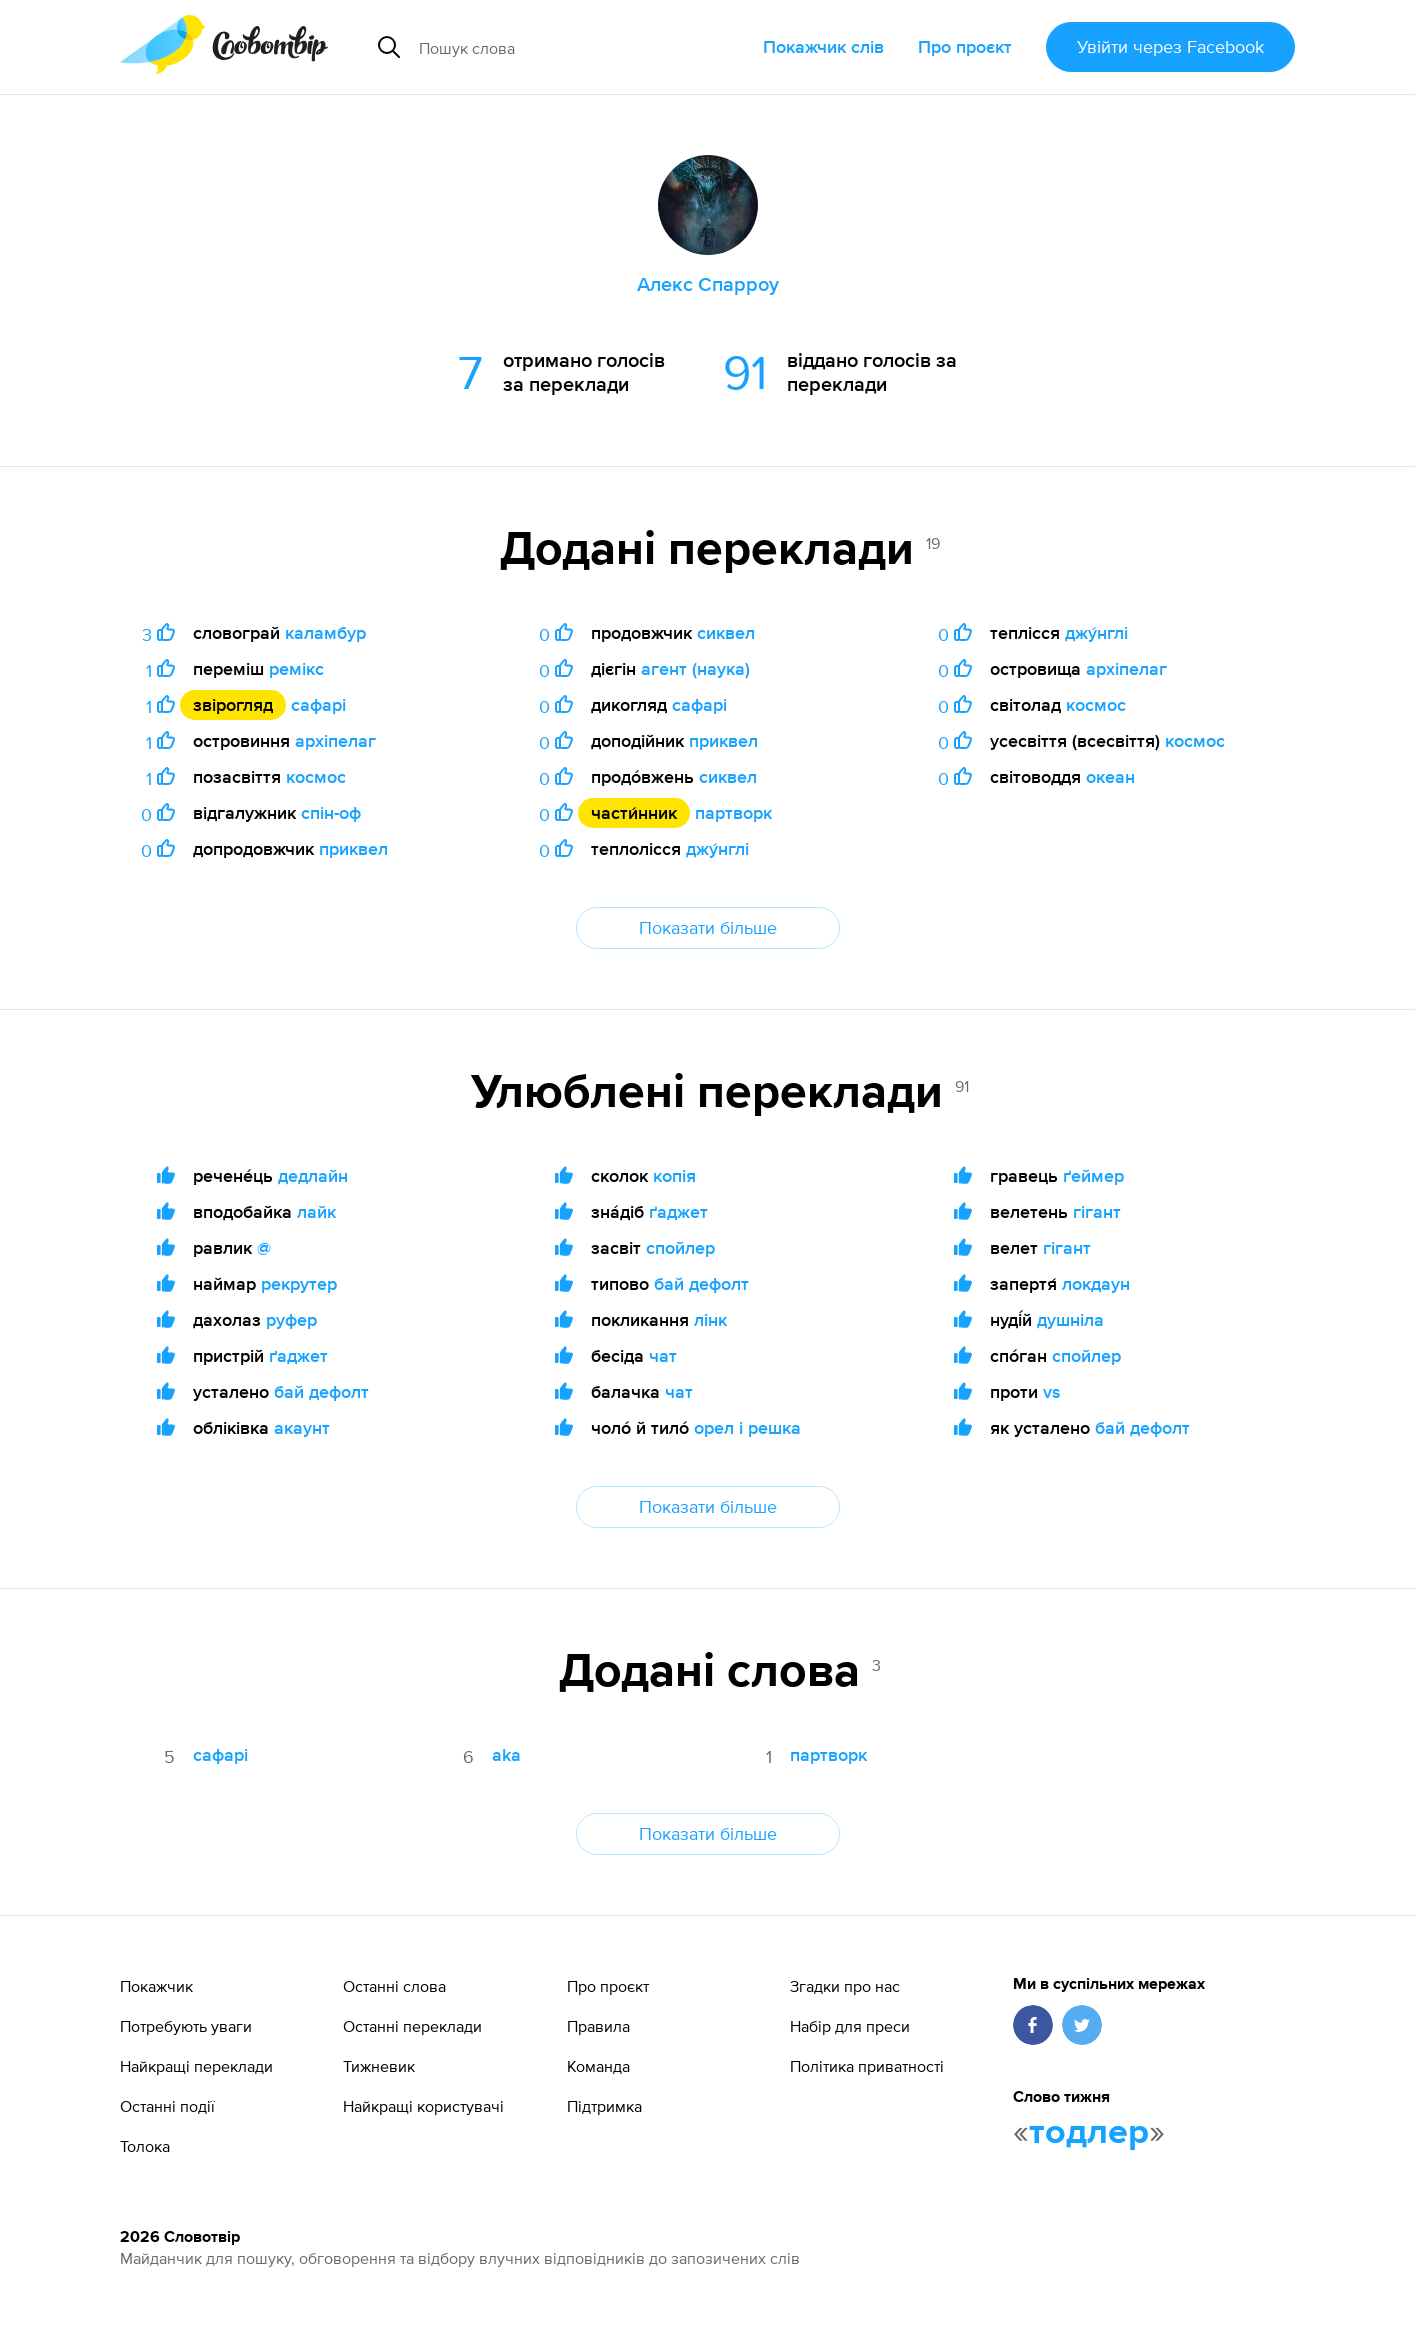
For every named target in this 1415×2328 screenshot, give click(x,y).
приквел (353, 848)
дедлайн (313, 1175)
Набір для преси (850, 2026)
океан (1110, 776)
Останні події (167, 2106)
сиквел (726, 632)
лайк (316, 1211)
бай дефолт (321, 1391)
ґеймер (1093, 1175)
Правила (598, 2026)
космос (316, 776)
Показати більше (708, 927)
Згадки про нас (845, 1986)
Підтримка (604, 2106)
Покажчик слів (823, 46)
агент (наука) (695, 668)
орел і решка (747, 1427)
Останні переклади (412, 2026)
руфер (291, 1319)
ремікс (296, 668)
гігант (1097, 1211)
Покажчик (156, 1986)
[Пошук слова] (567, 47)
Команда (598, 2066)
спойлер (680, 1247)
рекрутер (299, 1283)
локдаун (1096, 1283)
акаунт (302, 1427)
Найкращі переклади (196, 2066)
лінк (710, 1319)
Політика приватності (867, 2066)
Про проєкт (965, 46)
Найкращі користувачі (423, 2106)
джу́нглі (717, 848)
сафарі (318, 704)
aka (506, 1754)
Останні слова (394, 1986)
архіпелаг (335, 740)
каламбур (325, 632)
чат (663, 1355)
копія (674, 1175)
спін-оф (331, 812)
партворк (733, 812)
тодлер (1089, 2133)
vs (1052, 1391)
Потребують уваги (186, 2026)
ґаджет (298, 1355)
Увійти (1170, 46)
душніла (1070, 1319)
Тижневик (379, 2066)
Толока (145, 2146)
